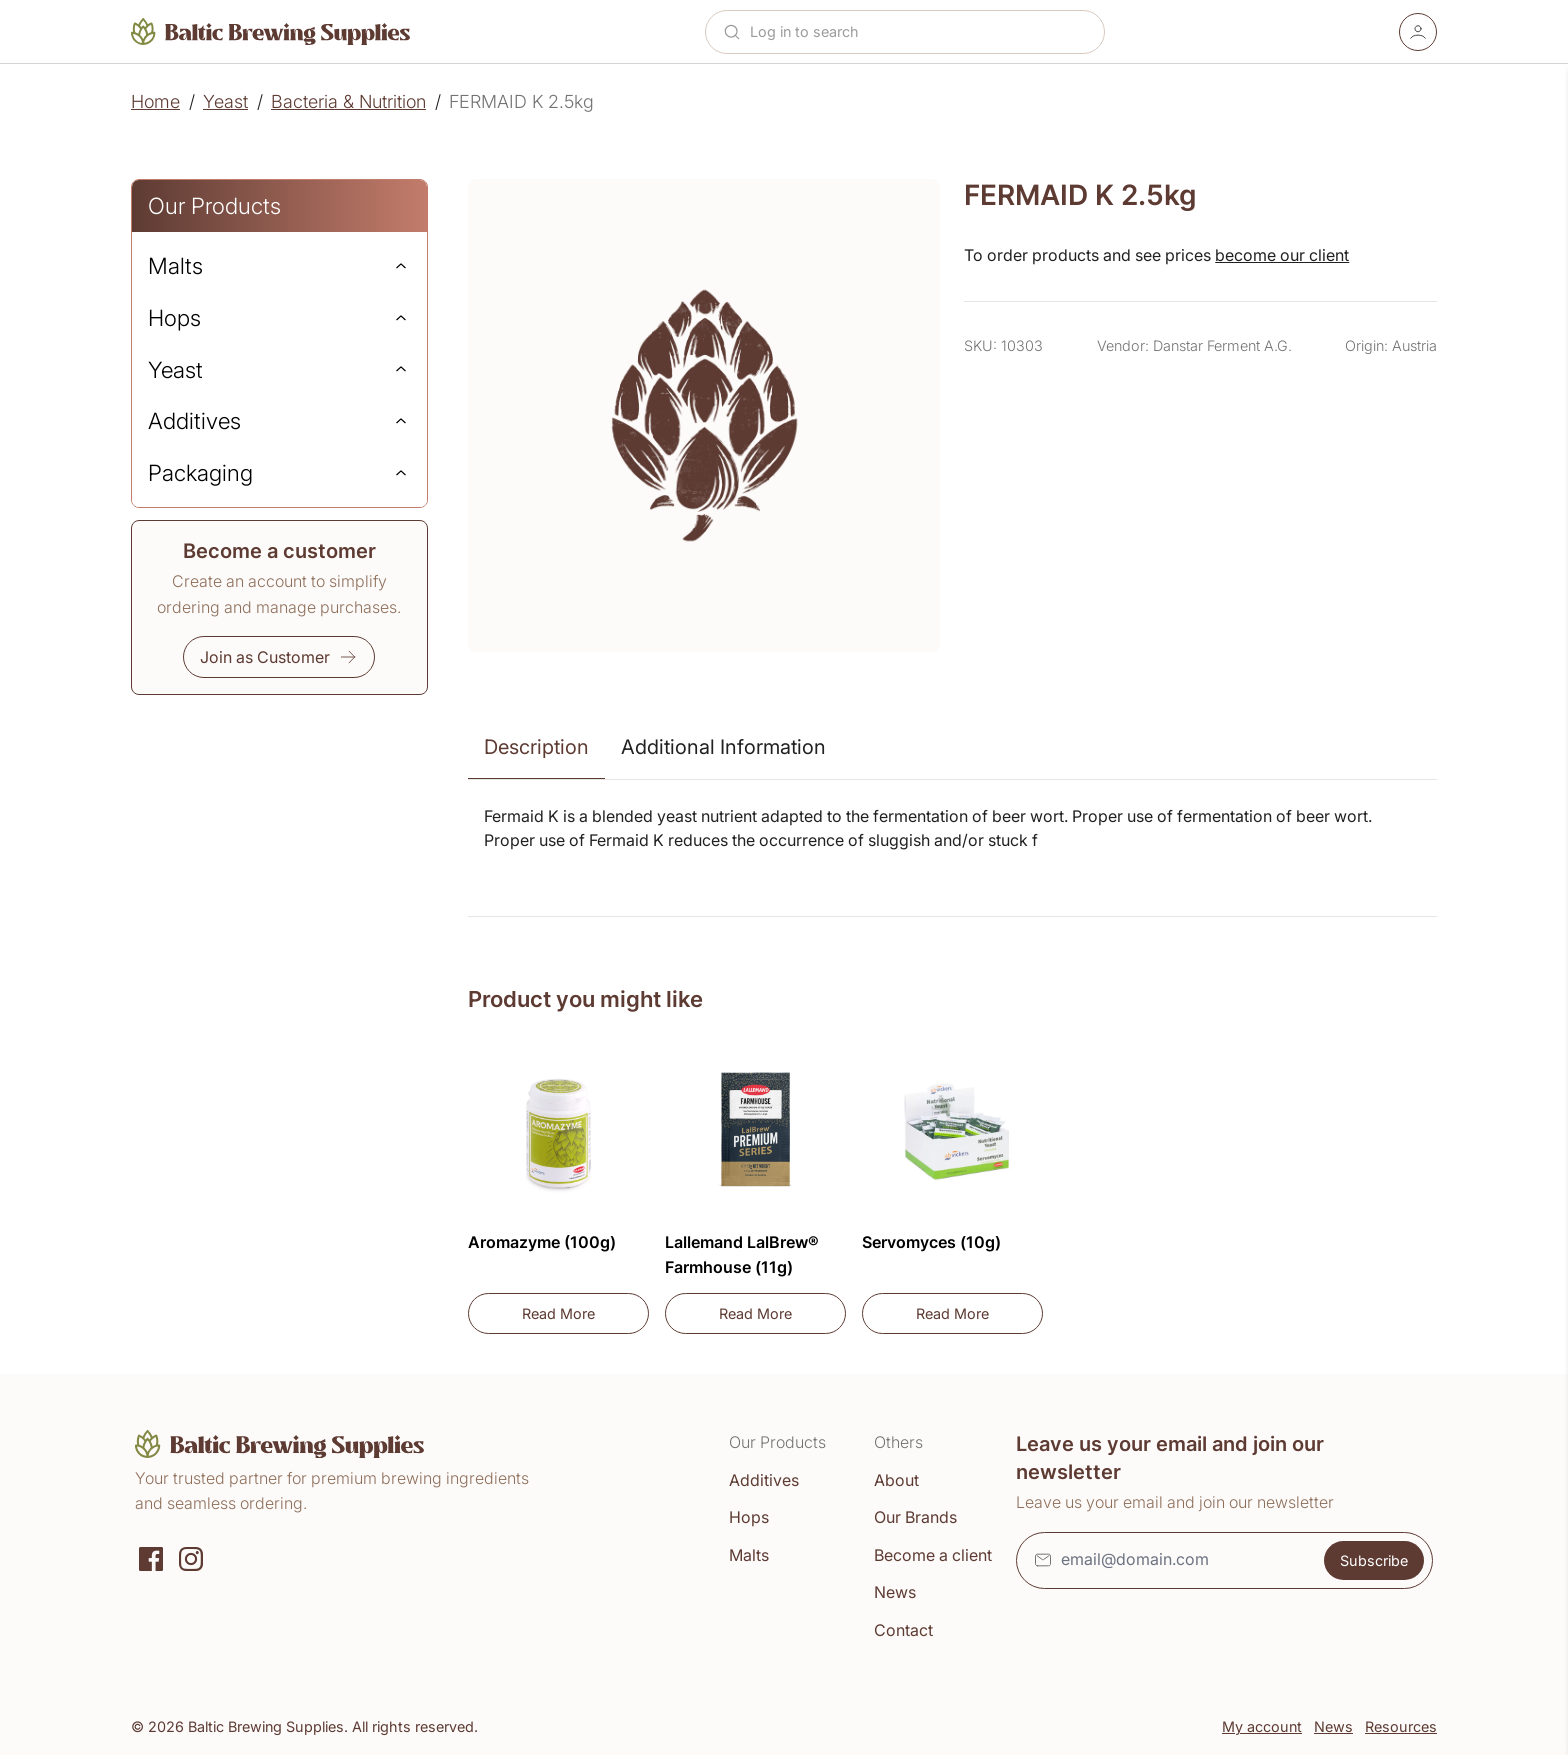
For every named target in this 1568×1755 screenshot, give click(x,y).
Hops (749, 1517)
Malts (749, 1555)
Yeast (225, 101)
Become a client (933, 1555)
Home (155, 101)
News (895, 1592)
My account (1262, 1726)
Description (536, 747)
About (896, 1480)
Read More (585, 1319)
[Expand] (401, 266)
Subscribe (1374, 1560)
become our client (1282, 255)
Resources (1401, 1726)
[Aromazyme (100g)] (558, 1131)
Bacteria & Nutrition (348, 101)
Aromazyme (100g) (542, 1242)
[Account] (1418, 32)
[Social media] (151, 1557)
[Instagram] (191, 1557)
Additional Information (723, 747)
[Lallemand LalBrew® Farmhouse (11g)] (755, 1131)
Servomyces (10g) (931, 1242)
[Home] (271, 31)
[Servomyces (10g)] (952, 1131)
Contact (903, 1630)
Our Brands (915, 1517)
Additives (764, 1480)
